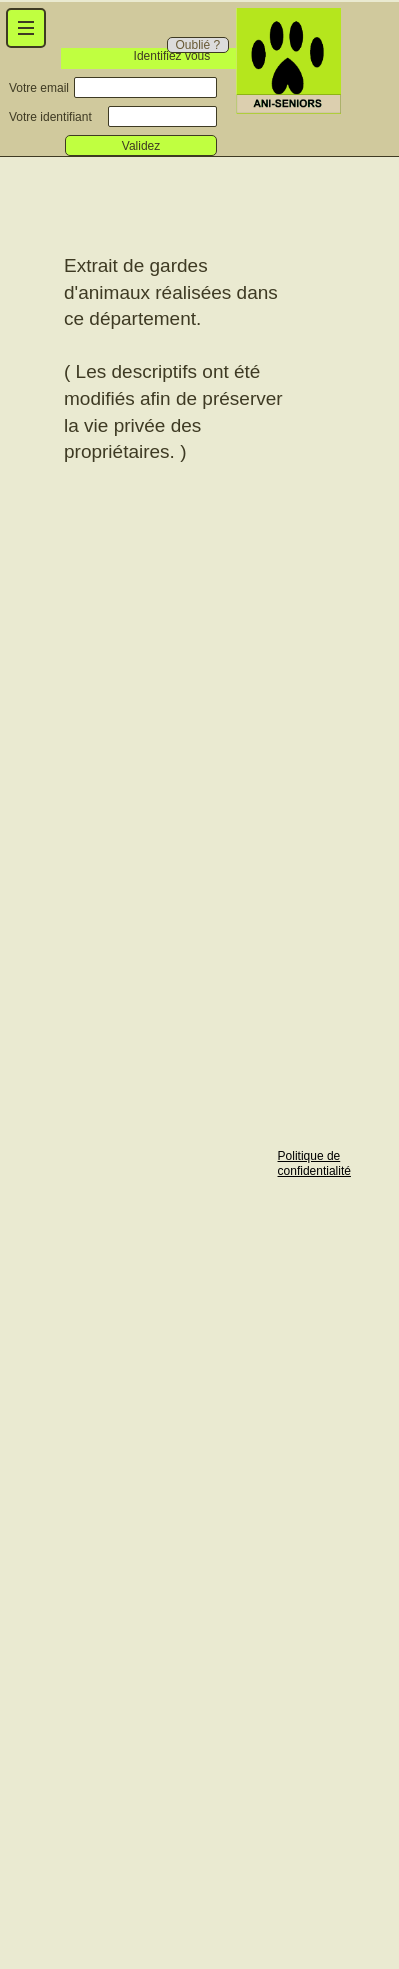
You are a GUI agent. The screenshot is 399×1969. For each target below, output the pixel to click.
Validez (141, 146)
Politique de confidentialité (314, 1163)
